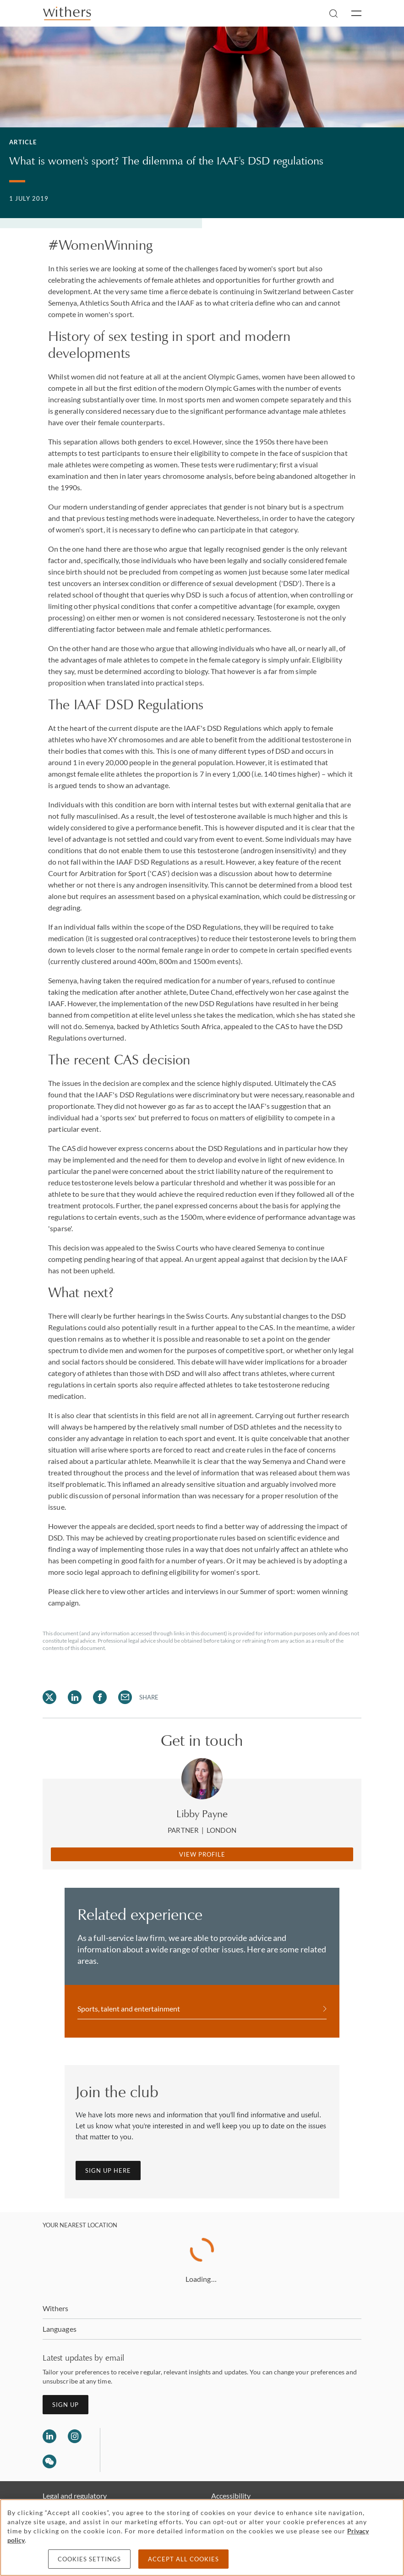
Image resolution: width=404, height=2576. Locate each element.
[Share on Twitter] (49, 1697)
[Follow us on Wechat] (49, 2463)
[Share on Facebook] (100, 1697)
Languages (59, 2328)
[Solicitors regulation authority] (154, 2450)
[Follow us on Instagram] (75, 2436)
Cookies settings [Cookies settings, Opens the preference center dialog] (89, 2559)
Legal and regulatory (75, 2495)
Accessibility (231, 2495)
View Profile (202, 1854)
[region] (202, 2537)
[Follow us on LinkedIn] (49, 2436)
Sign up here (108, 2170)
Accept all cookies (183, 2559)
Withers (56, 2308)
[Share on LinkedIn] (75, 1697)
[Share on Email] (125, 1697)
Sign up (65, 2404)
